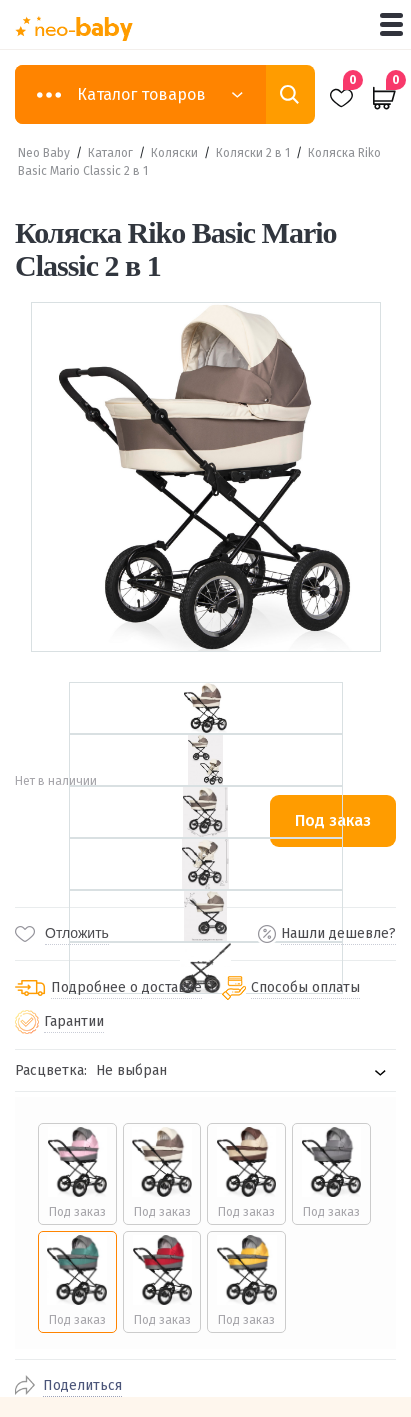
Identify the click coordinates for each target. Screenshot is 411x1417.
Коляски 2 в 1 (253, 153)
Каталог (110, 153)
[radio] (77, 1174)
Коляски (174, 153)
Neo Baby (44, 153)
